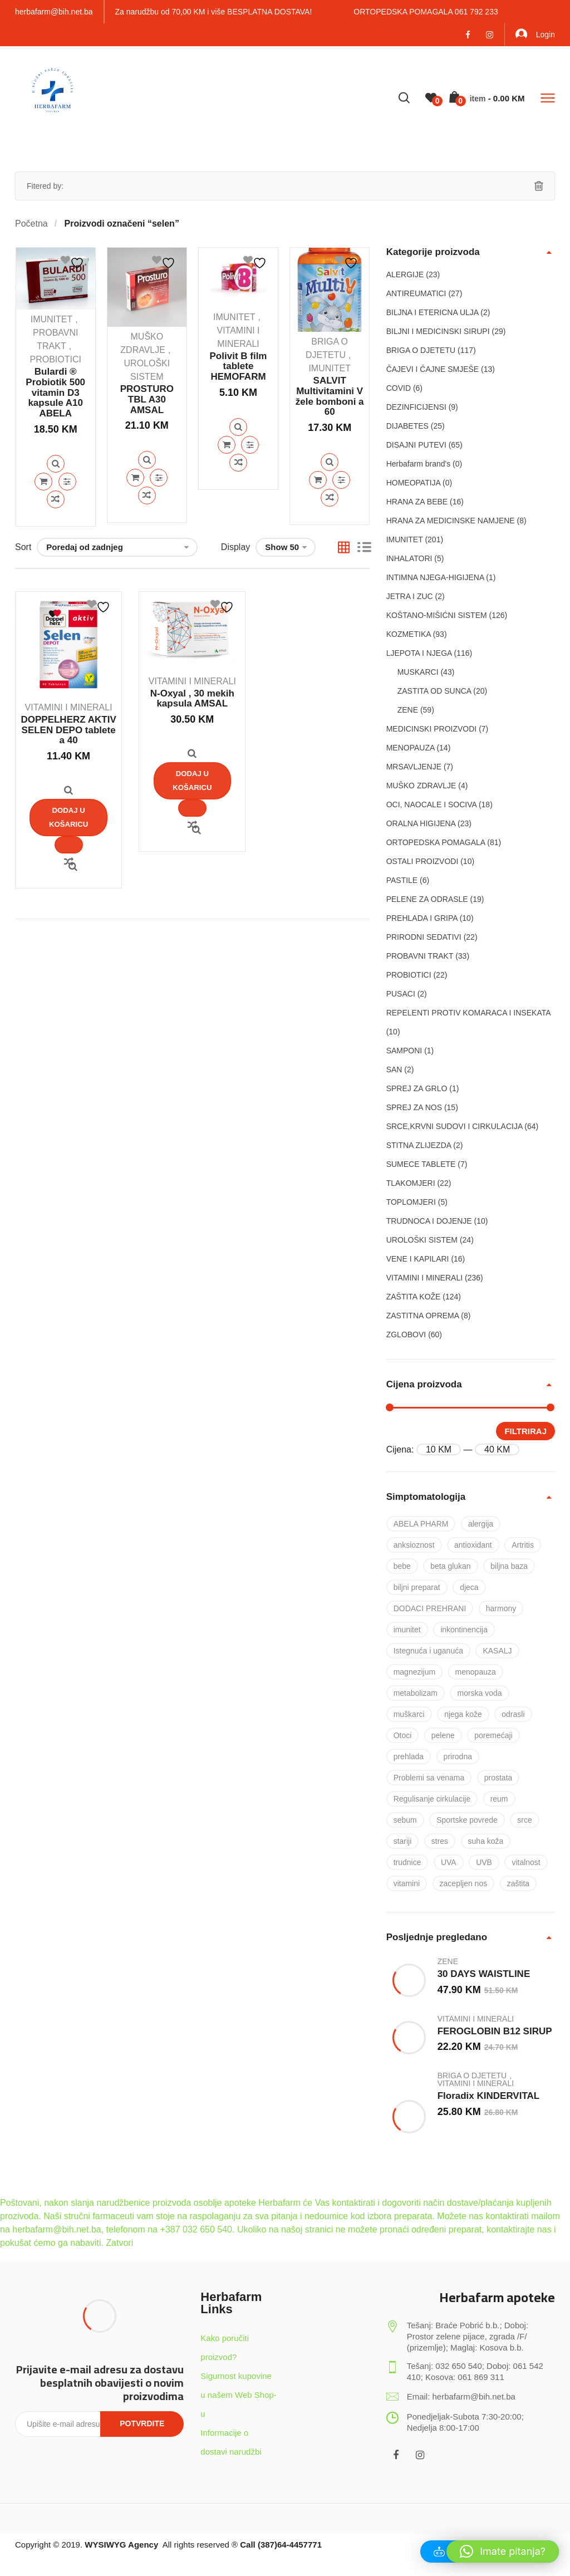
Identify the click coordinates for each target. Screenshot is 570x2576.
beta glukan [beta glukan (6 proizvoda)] (450, 1566)
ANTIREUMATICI (416, 293)
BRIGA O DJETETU (420, 350)
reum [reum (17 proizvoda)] (499, 1798)
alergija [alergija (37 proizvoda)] (480, 1523)
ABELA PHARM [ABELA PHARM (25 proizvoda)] (421, 1523)
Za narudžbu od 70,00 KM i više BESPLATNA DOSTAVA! (213, 11)
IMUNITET (52, 319)
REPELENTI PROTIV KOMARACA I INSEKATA (468, 1012)
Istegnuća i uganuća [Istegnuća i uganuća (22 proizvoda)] (428, 1650)
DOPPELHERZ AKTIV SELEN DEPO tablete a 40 (68, 729)
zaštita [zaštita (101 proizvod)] (518, 1883)
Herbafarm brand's (418, 463)
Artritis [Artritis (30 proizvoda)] (523, 1544)
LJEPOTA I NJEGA (419, 653)
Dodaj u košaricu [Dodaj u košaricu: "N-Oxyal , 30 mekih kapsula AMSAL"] (192, 780)
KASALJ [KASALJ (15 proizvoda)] (497, 1650)
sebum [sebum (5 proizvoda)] (405, 1820)
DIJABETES (407, 425)
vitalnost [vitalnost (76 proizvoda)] (526, 1862)
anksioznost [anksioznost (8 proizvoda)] (414, 1544)
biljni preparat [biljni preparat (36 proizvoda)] (417, 1587)
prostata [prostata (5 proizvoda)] (498, 1777)
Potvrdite (142, 2423)
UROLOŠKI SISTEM (422, 1239)
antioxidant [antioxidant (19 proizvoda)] (473, 1544)
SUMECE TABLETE (421, 1164)
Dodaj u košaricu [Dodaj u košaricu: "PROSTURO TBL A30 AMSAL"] (135, 478)
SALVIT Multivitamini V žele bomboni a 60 (330, 396)
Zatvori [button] (119, 2243)
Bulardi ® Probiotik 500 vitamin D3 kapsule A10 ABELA (55, 392)
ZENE (407, 709)
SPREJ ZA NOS (414, 1107)
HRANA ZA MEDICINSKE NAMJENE (450, 520)
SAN (394, 1069)
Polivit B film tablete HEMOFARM (238, 366)
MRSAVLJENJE (413, 766)
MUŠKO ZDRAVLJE (421, 785)
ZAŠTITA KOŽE (413, 1296)
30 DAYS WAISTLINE (484, 1974)
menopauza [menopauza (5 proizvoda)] (475, 1671)
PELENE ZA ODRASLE (427, 899)
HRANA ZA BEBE (417, 501)
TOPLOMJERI (411, 1202)
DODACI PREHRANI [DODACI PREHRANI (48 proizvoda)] (430, 1608)
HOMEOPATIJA (413, 482)
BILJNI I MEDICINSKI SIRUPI (438, 331)
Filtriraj (525, 1431)
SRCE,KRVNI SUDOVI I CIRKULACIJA (454, 1126)
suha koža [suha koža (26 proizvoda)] (486, 1841)
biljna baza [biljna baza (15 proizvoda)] (509, 1566)
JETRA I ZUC (409, 596)
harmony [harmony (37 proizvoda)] (501, 1608)
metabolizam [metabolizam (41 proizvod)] (416, 1693)
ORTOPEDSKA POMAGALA (435, 842)
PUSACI (400, 993)
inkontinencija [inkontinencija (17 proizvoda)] (464, 1629)
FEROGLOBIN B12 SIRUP (495, 2031)
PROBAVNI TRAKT (420, 955)
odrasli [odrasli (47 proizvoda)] (513, 1714)
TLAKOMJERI (410, 1183)
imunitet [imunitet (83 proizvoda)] (407, 1629)
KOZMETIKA (408, 634)
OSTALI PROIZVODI (422, 861)
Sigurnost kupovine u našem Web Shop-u (238, 2394)
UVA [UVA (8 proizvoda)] (448, 1862)
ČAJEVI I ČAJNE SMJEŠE (432, 369)
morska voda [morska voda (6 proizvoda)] (479, 1693)
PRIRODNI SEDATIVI (423, 937)
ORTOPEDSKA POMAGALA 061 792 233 (425, 11)
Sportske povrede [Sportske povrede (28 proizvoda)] (467, 1820)
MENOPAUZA (410, 747)
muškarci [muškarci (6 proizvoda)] (409, 1714)
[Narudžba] (117, 547)
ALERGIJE (405, 274)
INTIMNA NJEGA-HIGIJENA (435, 577)
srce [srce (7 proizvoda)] (524, 1820)
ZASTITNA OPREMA (422, 1315)
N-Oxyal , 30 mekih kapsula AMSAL (192, 698)
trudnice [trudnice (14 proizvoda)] (407, 1862)
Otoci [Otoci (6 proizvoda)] (403, 1735)
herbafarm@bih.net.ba (54, 11)
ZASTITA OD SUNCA (434, 690)
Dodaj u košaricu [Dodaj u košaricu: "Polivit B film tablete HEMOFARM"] (226, 445)
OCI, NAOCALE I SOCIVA (431, 804)
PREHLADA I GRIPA (422, 918)
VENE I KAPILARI (417, 1258)
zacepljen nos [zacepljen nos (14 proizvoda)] (464, 1883)
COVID (398, 388)
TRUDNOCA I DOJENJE (429, 1220)
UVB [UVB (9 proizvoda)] (484, 1862)
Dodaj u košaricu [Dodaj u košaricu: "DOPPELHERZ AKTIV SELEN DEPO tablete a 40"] (69, 817)
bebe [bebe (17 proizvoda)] (402, 1566)
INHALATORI (409, 558)
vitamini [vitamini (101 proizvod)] (407, 1883)
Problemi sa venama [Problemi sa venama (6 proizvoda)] (429, 1777)
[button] (502, 2551)
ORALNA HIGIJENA (420, 823)
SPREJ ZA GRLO (417, 1088)
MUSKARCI (418, 672)
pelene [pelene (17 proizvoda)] (443, 1735)
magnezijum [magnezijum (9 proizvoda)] (414, 1671)
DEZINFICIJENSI (416, 407)
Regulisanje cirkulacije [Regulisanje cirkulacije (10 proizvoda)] (432, 1798)
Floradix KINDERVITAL (489, 2096)
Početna (31, 223)
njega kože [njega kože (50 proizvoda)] (463, 1714)
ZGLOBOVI (406, 1334)
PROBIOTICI (55, 359)
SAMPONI (404, 1050)
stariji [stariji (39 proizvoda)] (403, 1841)
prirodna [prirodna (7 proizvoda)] (458, 1756)
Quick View (56, 464)
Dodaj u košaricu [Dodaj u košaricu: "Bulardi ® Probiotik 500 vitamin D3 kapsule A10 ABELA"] (43, 481)
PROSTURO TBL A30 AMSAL (147, 399)
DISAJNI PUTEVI (416, 444)
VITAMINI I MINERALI (68, 707)
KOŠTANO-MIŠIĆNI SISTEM (436, 615)
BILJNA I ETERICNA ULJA (432, 312)
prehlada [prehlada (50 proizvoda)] (409, 1756)
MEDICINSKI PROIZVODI (431, 728)
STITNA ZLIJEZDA (418, 1145)
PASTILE (402, 880)
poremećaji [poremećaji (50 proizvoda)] (493, 1735)
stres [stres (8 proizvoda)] (439, 1841)
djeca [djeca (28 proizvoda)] (469, 1587)
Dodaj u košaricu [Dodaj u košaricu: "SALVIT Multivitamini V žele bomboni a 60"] (318, 480)
